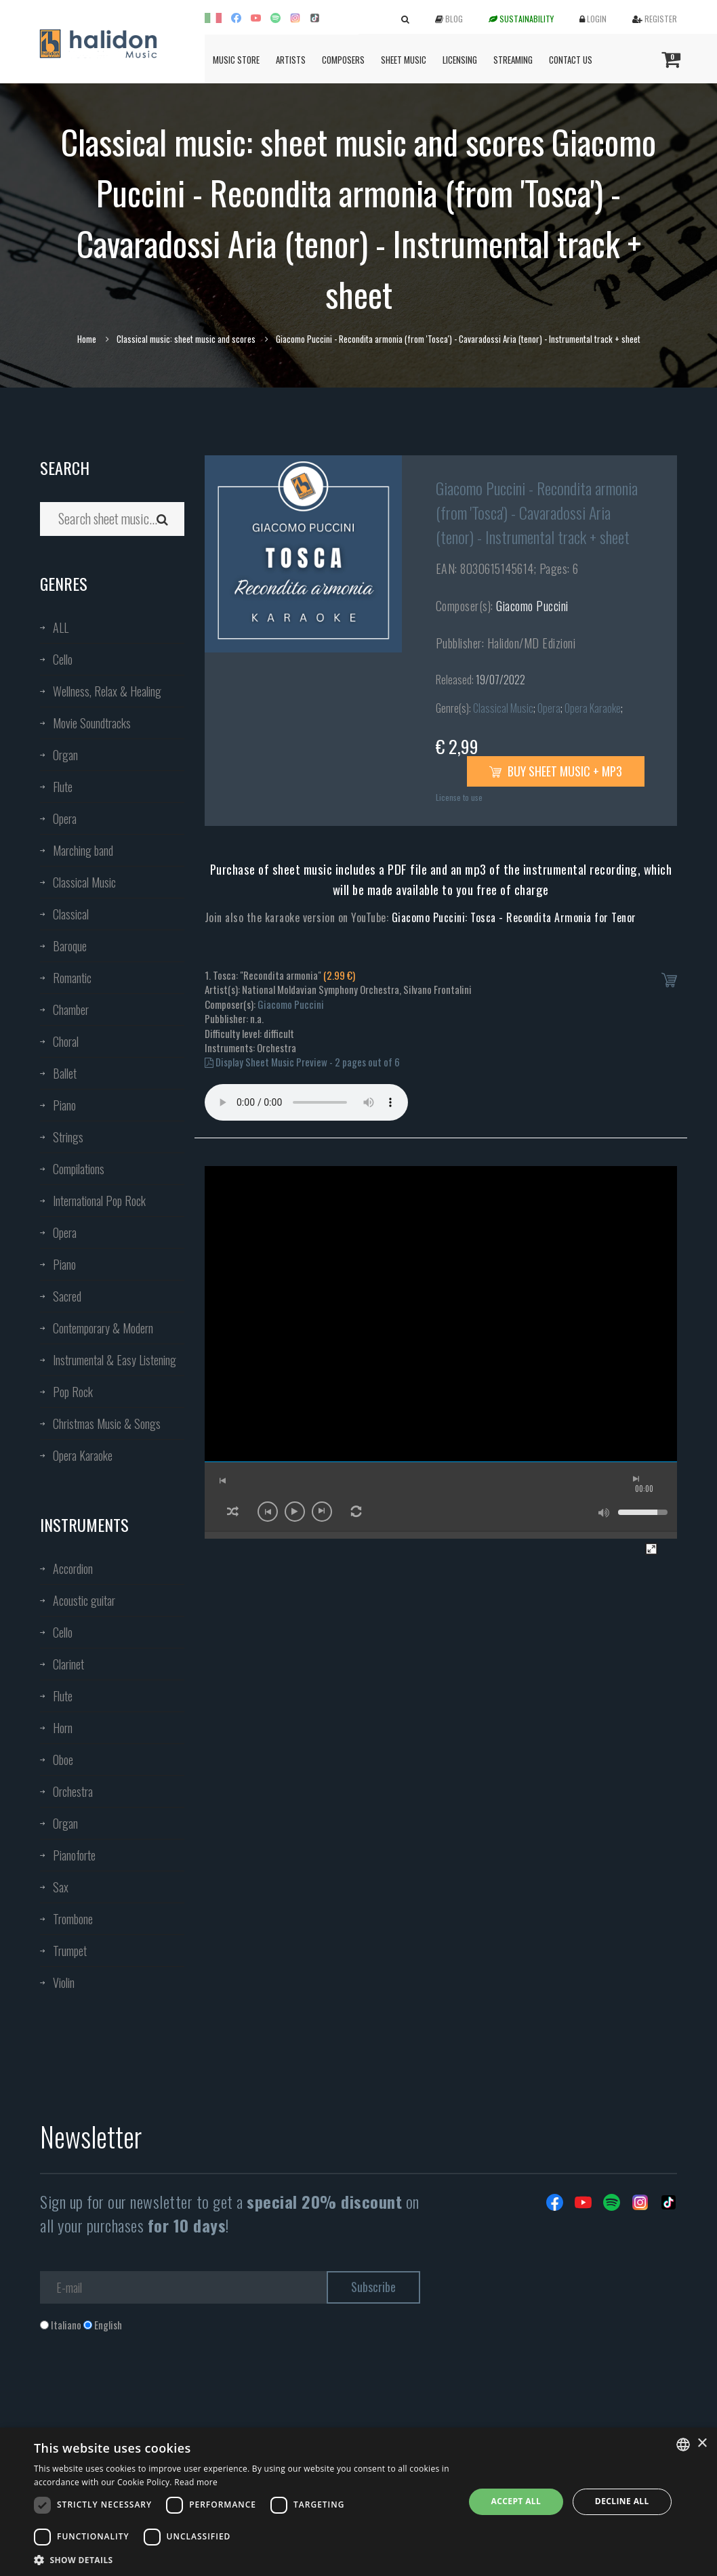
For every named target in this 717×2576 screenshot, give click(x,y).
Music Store (236, 59)
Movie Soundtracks (92, 723)
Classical (71, 914)
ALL (60, 627)
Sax (60, 1887)
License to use (459, 797)
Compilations (78, 1169)
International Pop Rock (99, 1200)
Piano (64, 1105)
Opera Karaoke (82, 1455)
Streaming (513, 59)
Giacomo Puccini (532, 606)
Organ (65, 755)
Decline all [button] (622, 2501)
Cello (63, 659)
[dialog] (358, 2502)
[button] (242, 2559)
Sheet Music (403, 59)
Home (86, 339)
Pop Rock (73, 1391)
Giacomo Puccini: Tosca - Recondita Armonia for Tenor (514, 917)
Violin (64, 1982)
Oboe (63, 1759)
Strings (68, 1137)
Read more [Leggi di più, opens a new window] (196, 2482)
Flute (63, 786)
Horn (63, 1728)
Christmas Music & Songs (107, 1423)
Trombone (73, 1919)
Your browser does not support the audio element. (306, 1102)
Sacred (67, 1296)
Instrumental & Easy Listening (114, 1360)
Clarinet (68, 1664)
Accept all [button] (516, 2501)
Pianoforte (74, 1855)
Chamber (71, 1009)
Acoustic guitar (84, 1600)
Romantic (72, 977)
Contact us (570, 59)
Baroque (70, 946)
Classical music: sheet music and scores (186, 339)
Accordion (73, 1568)
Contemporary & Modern (103, 1328)
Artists (291, 59)
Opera (65, 818)
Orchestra (73, 1791)
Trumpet (70, 1950)
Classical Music (84, 882)
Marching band (83, 850)
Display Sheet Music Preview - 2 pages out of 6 (302, 1061)
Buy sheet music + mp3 (555, 771)
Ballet (65, 1073)
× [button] (702, 2443)
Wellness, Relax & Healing (107, 691)
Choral (66, 1041)
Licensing (460, 59)
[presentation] (143, 2387)
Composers (343, 59)
